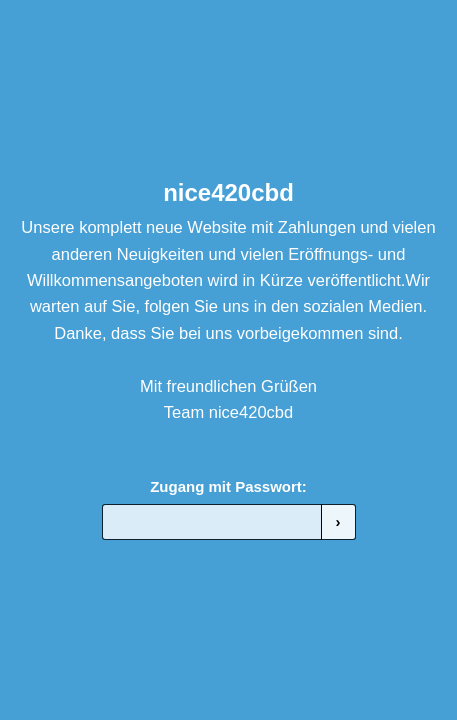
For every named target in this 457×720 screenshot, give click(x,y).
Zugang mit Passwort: (228, 486)
